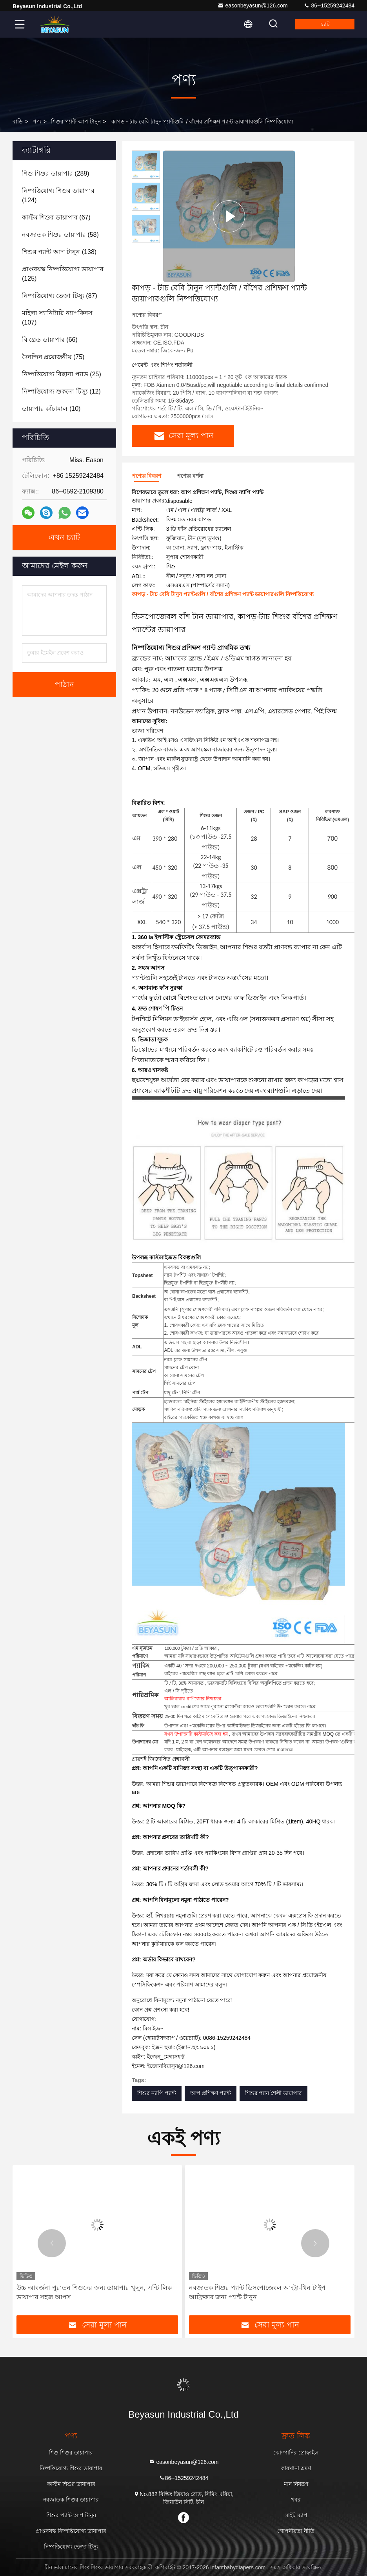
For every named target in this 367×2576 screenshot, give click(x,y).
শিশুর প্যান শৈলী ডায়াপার (273, 2093)
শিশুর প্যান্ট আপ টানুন (76, 121)
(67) (56, 217)
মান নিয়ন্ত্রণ (296, 2484)
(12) (61, 391)
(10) (51, 408)
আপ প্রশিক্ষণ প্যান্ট (210, 2093)
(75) (53, 357)
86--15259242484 (328, 5)
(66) (50, 339)
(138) (59, 252)
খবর (296, 2499)
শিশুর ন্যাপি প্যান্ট (156, 2093)
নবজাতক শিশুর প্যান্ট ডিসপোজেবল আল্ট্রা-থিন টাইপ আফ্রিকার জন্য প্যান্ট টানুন (257, 2292)
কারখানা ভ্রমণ (296, 2468)
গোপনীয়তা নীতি (295, 2531)
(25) (61, 374)
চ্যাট (325, 24)
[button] (52, 2243)
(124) (58, 195)
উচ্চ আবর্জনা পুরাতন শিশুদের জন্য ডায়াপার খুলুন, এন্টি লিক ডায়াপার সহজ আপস (94, 2292)
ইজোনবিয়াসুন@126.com (176, 2066)
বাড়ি (18, 121)
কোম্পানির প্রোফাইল (295, 2452)
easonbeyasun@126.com (253, 5)
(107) (57, 318)
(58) (60, 234)
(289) (55, 173)
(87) (59, 295)
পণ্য (37, 121)
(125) (63, 274)
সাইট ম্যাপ (296, 2515)
